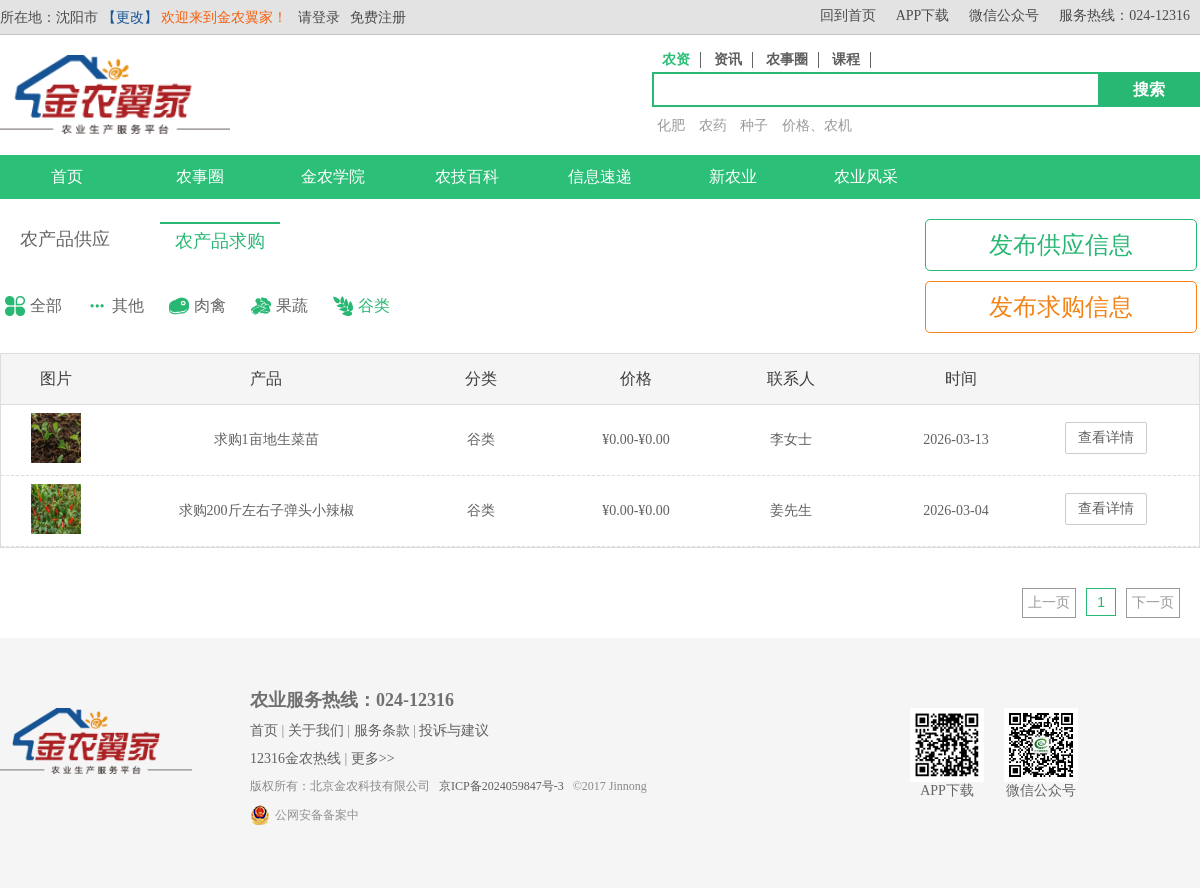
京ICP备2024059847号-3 (501, 786)
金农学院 (333, 176)
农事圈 (787, 59)
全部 (46, 305)
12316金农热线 (295, 758)
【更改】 (130, 17)
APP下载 (923, 15)
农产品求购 (220, 241)
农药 (713, 125)
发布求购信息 (1061, 307)
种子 (754, 125)
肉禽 (210, 305)
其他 (128, 305)
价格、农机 (817, 125)
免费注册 (378, 17)
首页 (67, 176)
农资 (676, 59)
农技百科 (467, 176)
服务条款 (382, 730)
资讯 (728, 59)
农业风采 (866, 176)
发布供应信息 (1061, 245)
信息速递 (600, 176)
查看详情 (1106, 437)
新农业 (733, 176)
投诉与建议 (454, 730)
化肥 (671, 125)
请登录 (319, 17)
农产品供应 (65, 239)
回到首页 (848, 15)
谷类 (374, 305)
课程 (846, 59)
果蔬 (292, 305)
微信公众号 (1004, 15)
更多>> (373, 758)
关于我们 (316, 730)
